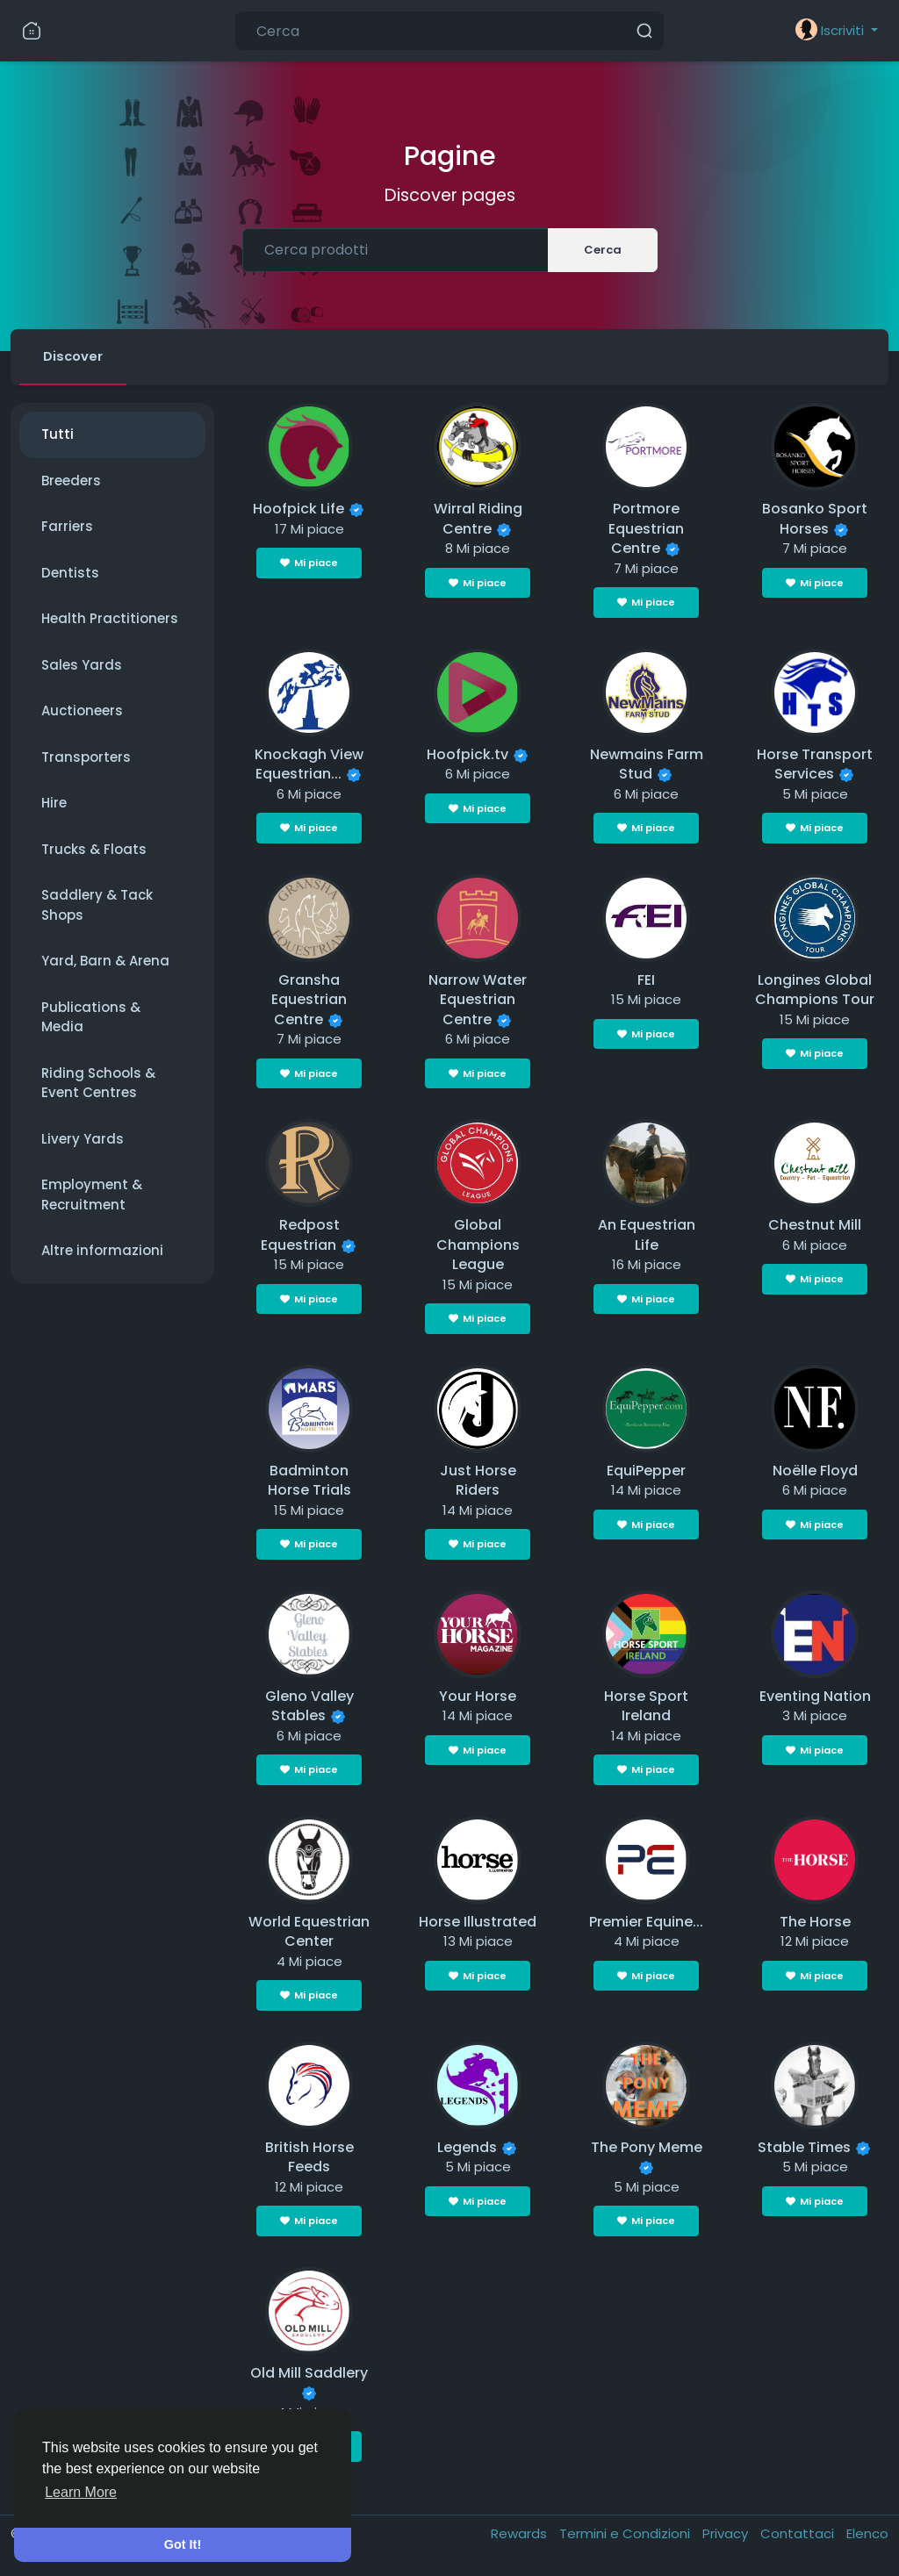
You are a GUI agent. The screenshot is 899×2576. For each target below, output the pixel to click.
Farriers (67, 528)
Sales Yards (81, 666)
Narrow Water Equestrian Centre (477, 1000)
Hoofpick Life (298, 510)
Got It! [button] (182, 2544)
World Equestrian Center (309, 1932)
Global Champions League (478, 1246)
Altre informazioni (102, 1252)
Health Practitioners (109, 620)
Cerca (603, 249)
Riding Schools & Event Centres (98, 1084)
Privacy (727, 2534)
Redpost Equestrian (300, 1236)
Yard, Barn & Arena (105, 962)
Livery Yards (82, 1139)
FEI (646, 981)
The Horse (815, 1922)
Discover (74, 357)
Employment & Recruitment (91, 1196)
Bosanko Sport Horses (814, 520)
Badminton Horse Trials (309, 1481)
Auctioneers (82, 712)
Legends (467, 2148)
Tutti (57, 436)
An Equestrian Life (646, 1236)
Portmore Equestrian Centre (646, 530)
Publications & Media (90, 1018)
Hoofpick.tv (467, 755)
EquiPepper (646, 1471)
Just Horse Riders (478, 1481)
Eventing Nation (815, 1697)
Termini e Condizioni (626, 2534)
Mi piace (309, 564)
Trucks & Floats (94, 850)
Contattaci (799, 2534)
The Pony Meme (646, 2148)
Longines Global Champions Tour (814, 991)
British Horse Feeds (309, 2158)
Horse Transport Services (815, 765)
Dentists (70, 573)
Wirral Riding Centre (478, 520)
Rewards (520, 2534)
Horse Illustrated (477, 1922)
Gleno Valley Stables (309, 1707)
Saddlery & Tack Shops (97, 906)
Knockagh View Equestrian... (309, 765)
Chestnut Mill (814, 1226)
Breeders (71, 481)
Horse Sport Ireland (646, 1707)
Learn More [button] (81, 2492)
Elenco (867, 2534)
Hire (54, 804)
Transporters (86, 758)
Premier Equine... (646, 1922)
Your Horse (477, 1697)
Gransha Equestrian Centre (309, 1000)
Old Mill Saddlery (309, 2374)
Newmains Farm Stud (646, 765)
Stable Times (804, 2148)
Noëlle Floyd (815, 1471)
